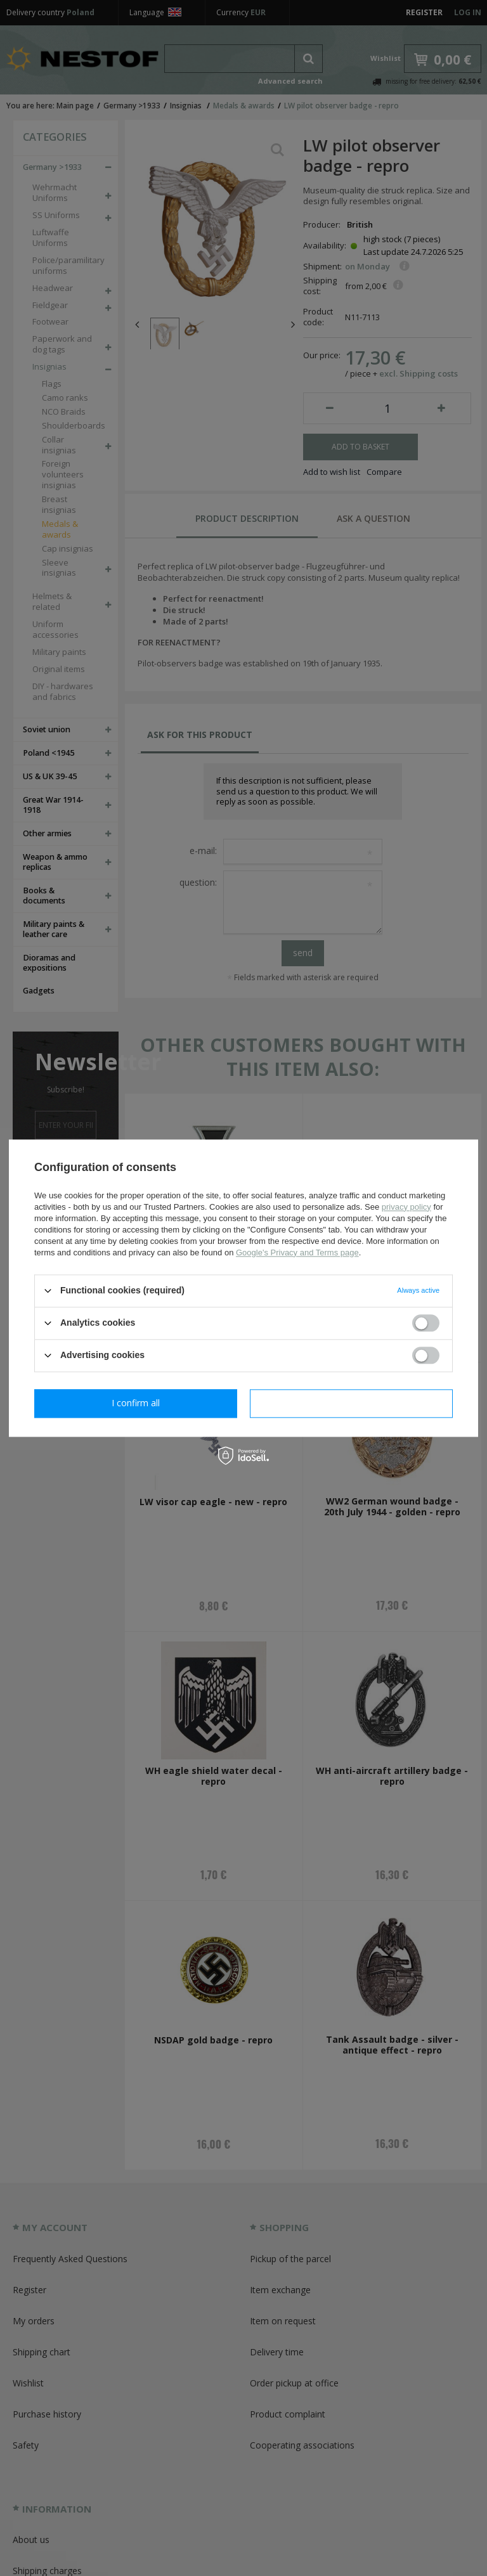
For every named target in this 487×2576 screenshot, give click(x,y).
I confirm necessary (136, 1403)
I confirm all (351, 1403)
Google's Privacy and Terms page (297, 1252)
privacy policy (406, 1207)
